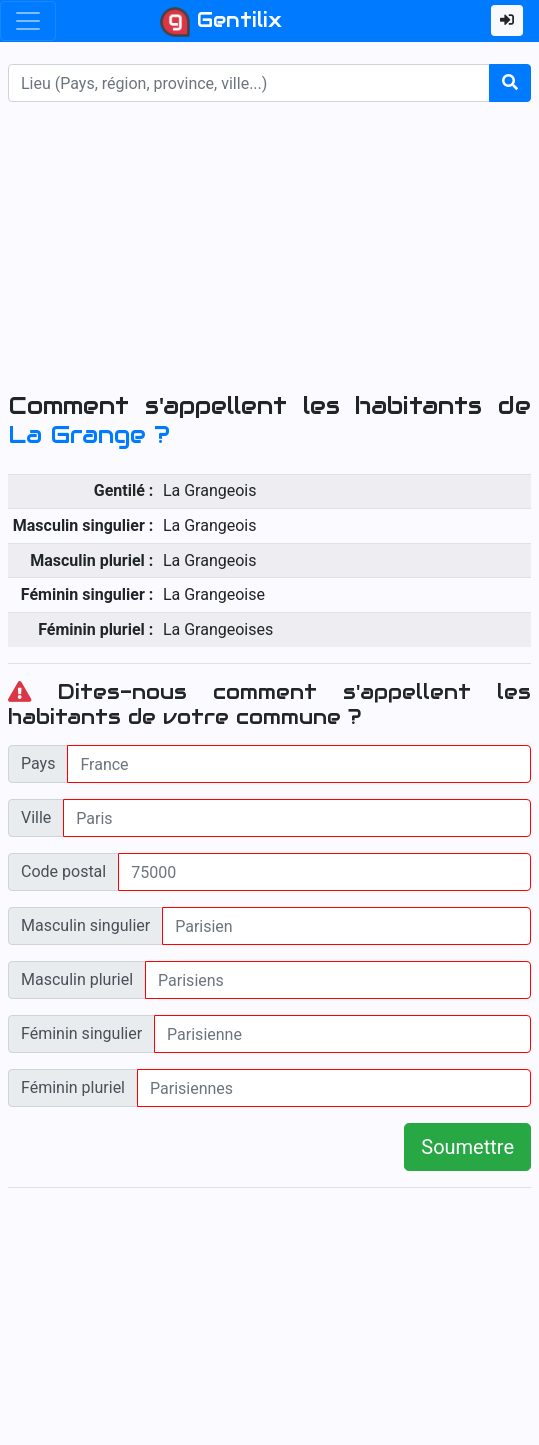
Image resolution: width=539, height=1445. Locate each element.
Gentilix (221, 22)
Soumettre (467, 1147)
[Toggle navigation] (28, 21)
